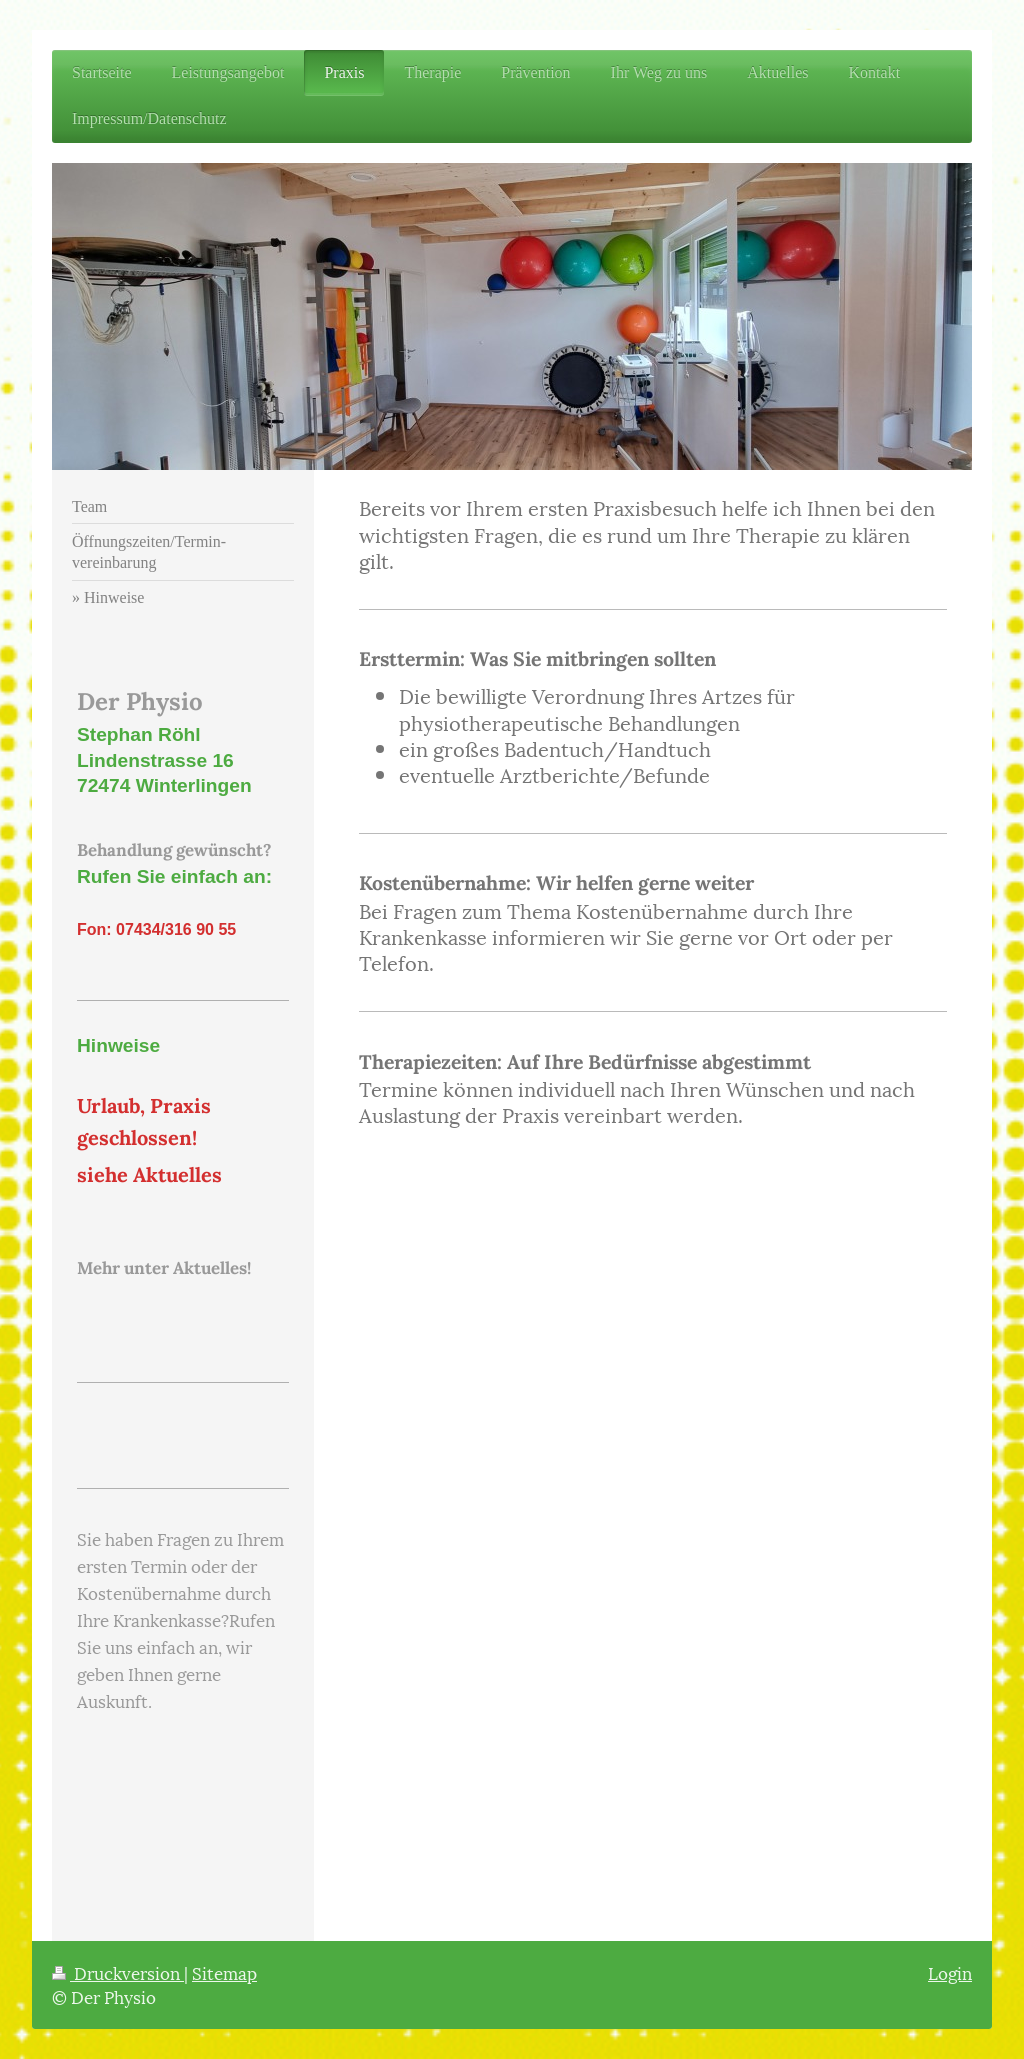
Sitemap (224, 1972)
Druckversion (118, 1972)
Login (950, 1972)
